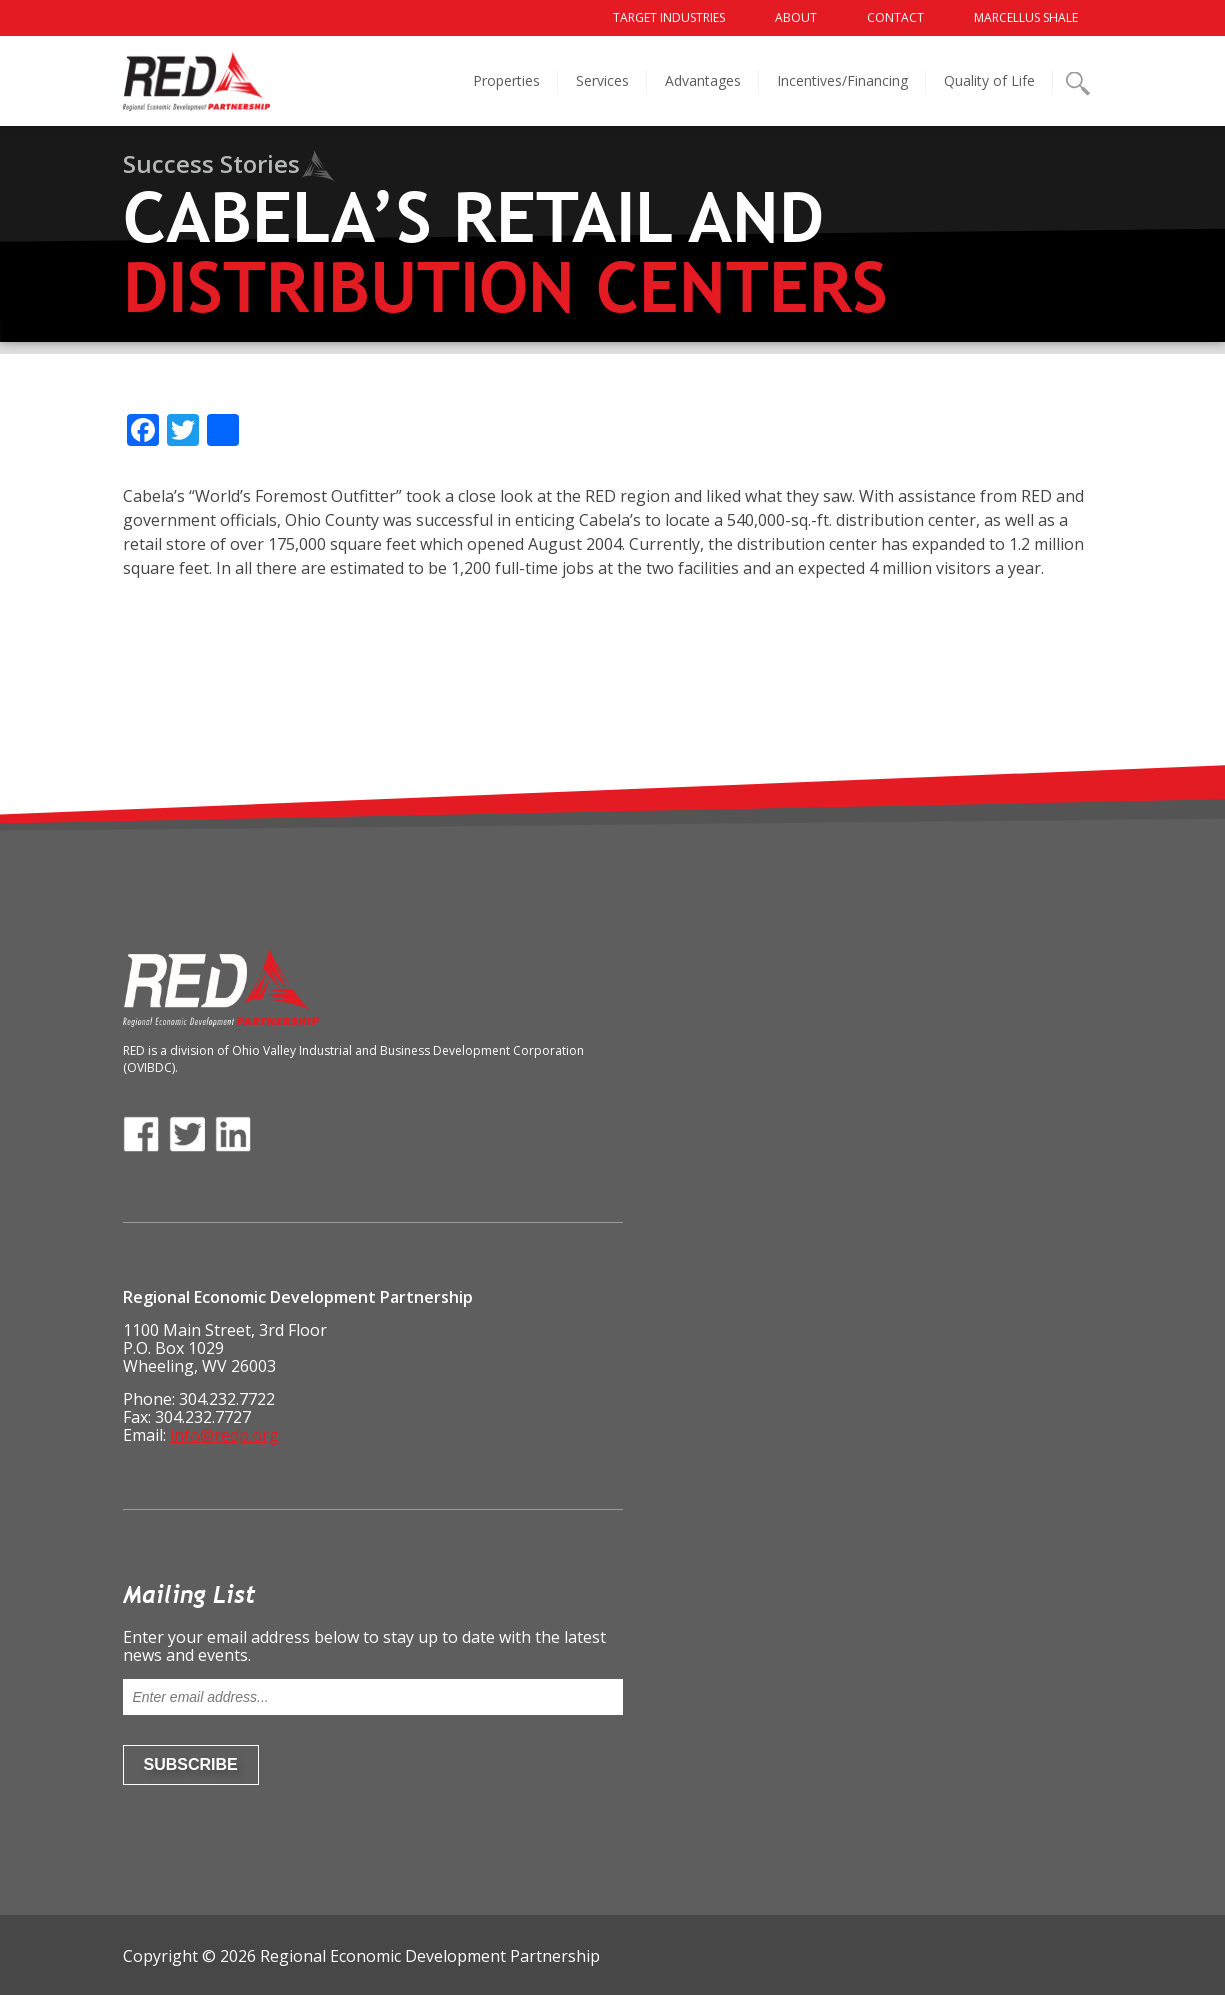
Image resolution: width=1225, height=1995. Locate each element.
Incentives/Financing (842, 80)
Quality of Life (989, 80)
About (796, 17)
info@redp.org (224, 1435)
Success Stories (211, 163)
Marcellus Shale (1026, 17)
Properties (506, 80)
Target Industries (669, 17)
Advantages (703, 80)
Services (602, 80)
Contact (895, 17)
